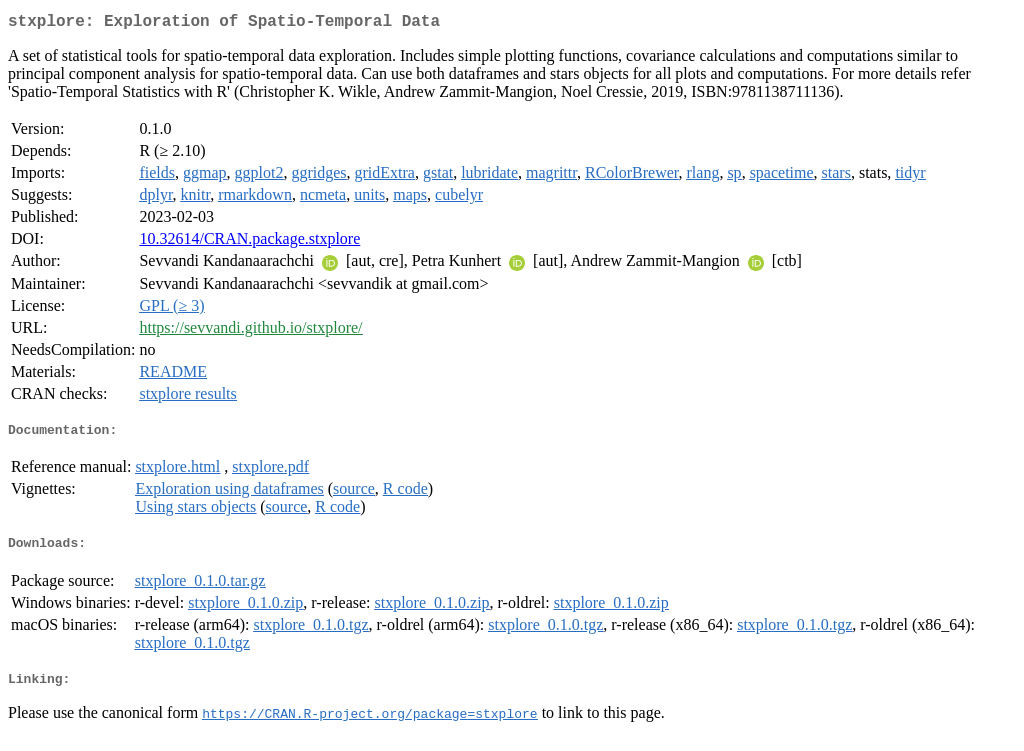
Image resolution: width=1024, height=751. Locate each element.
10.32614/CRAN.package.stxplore (249, 242)
